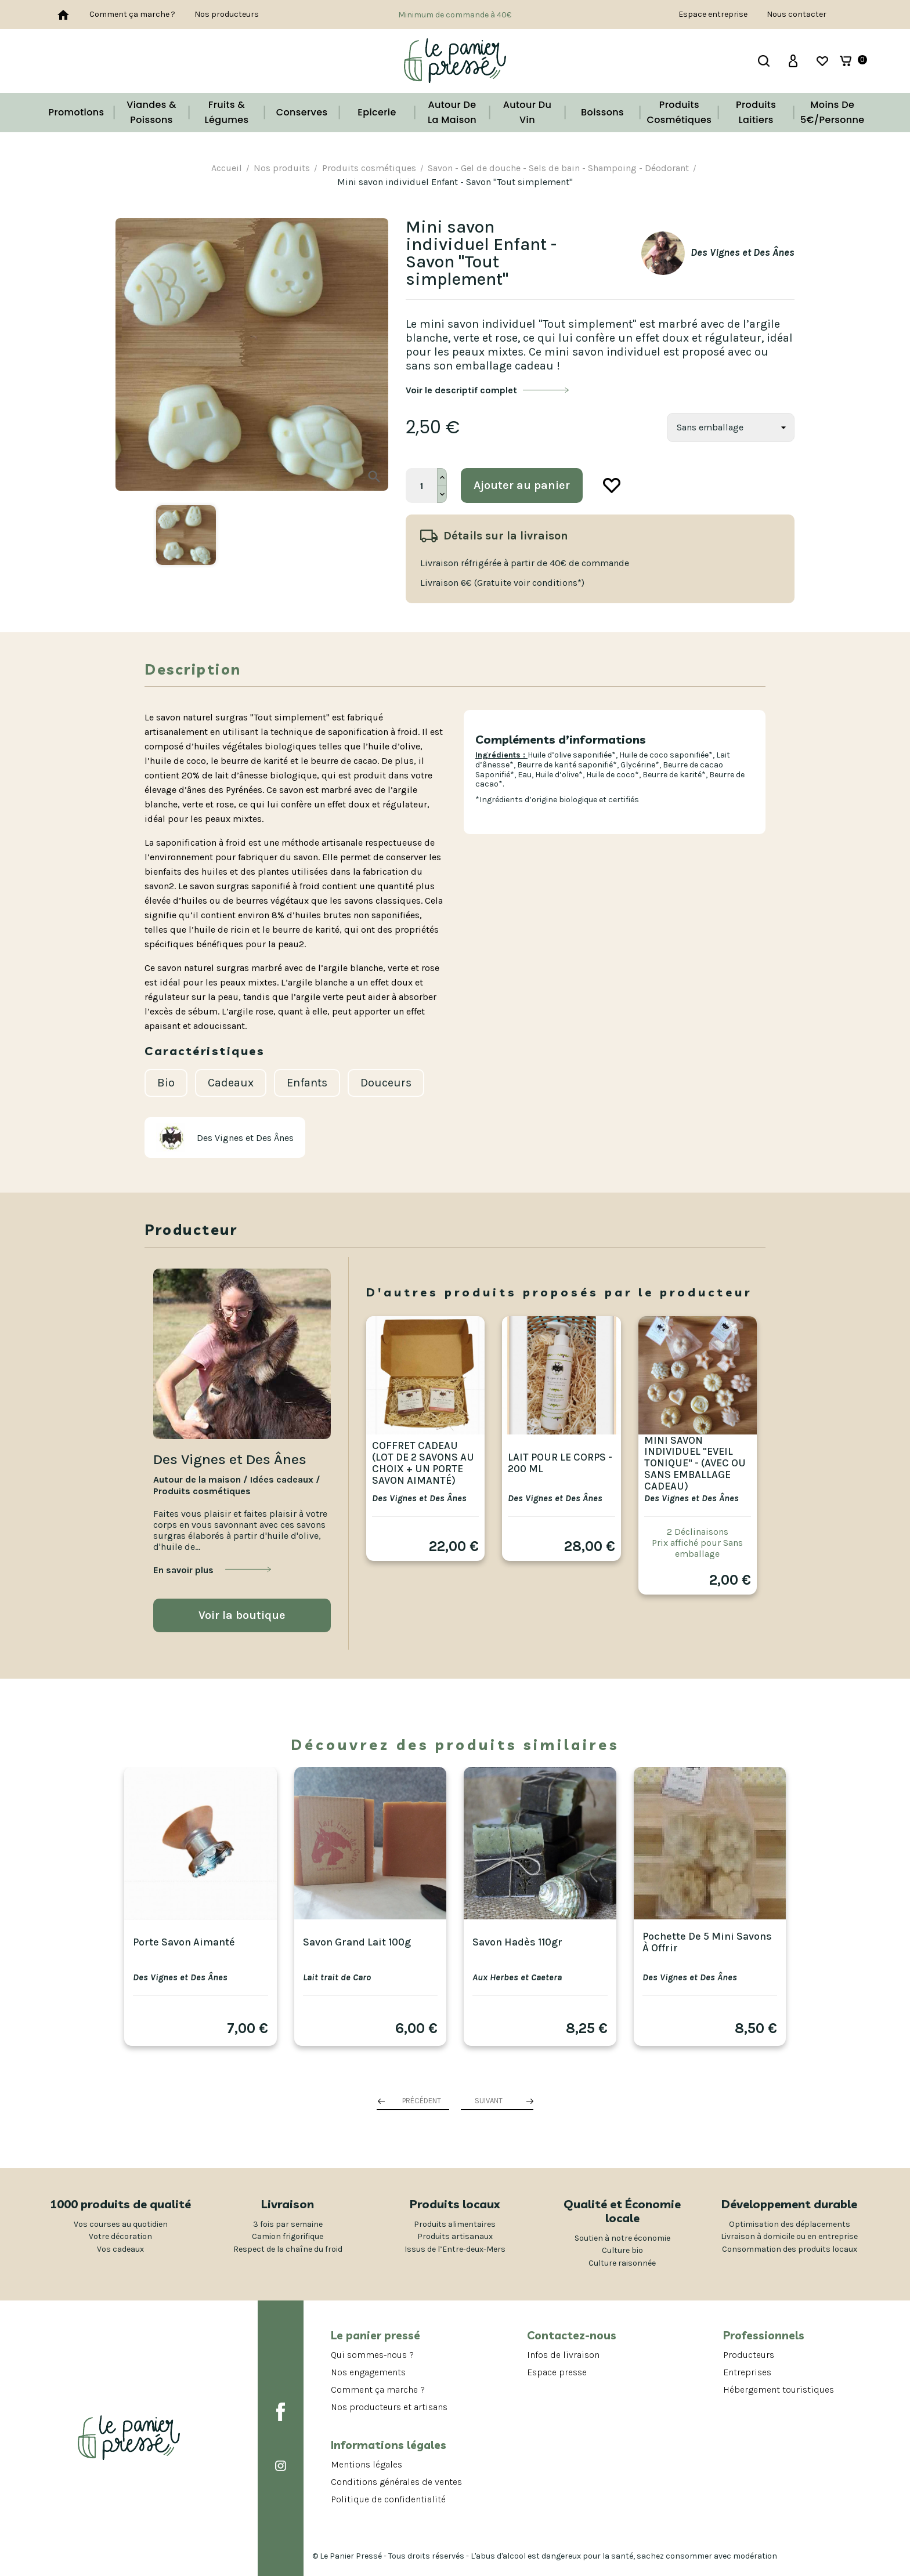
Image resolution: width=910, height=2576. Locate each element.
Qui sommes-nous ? (372, 2354)
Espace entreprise (713, 14)
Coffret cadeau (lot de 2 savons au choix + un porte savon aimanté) (423, 1463)
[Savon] (731, 427)
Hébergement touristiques (778, 2389)
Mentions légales (366, 2464)
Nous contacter (796, 14)
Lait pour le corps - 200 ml (560, 1463)
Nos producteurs (226, 14)
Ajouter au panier (522, 485)
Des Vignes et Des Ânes (419, 1497)
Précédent (421, 2100)
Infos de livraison (563, 2354)
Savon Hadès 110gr (517, 1942)
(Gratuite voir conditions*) (529, 582)
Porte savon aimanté (184, 1942)
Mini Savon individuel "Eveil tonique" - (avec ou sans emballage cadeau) (695, 1463)
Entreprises (747, 2372)
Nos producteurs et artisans (389, 2406)
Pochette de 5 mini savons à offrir (707, 1942)
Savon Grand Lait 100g (357, 1942)
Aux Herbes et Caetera (517, 1977)
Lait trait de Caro (337, 1977)
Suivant (489, 2100)
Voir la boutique (242, 1615)
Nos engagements (368, 2372)
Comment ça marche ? (132, 14)
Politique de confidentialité (388, 2499)
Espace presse (557, 2372)
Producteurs (748, 2354)
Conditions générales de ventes (396, 2481)
